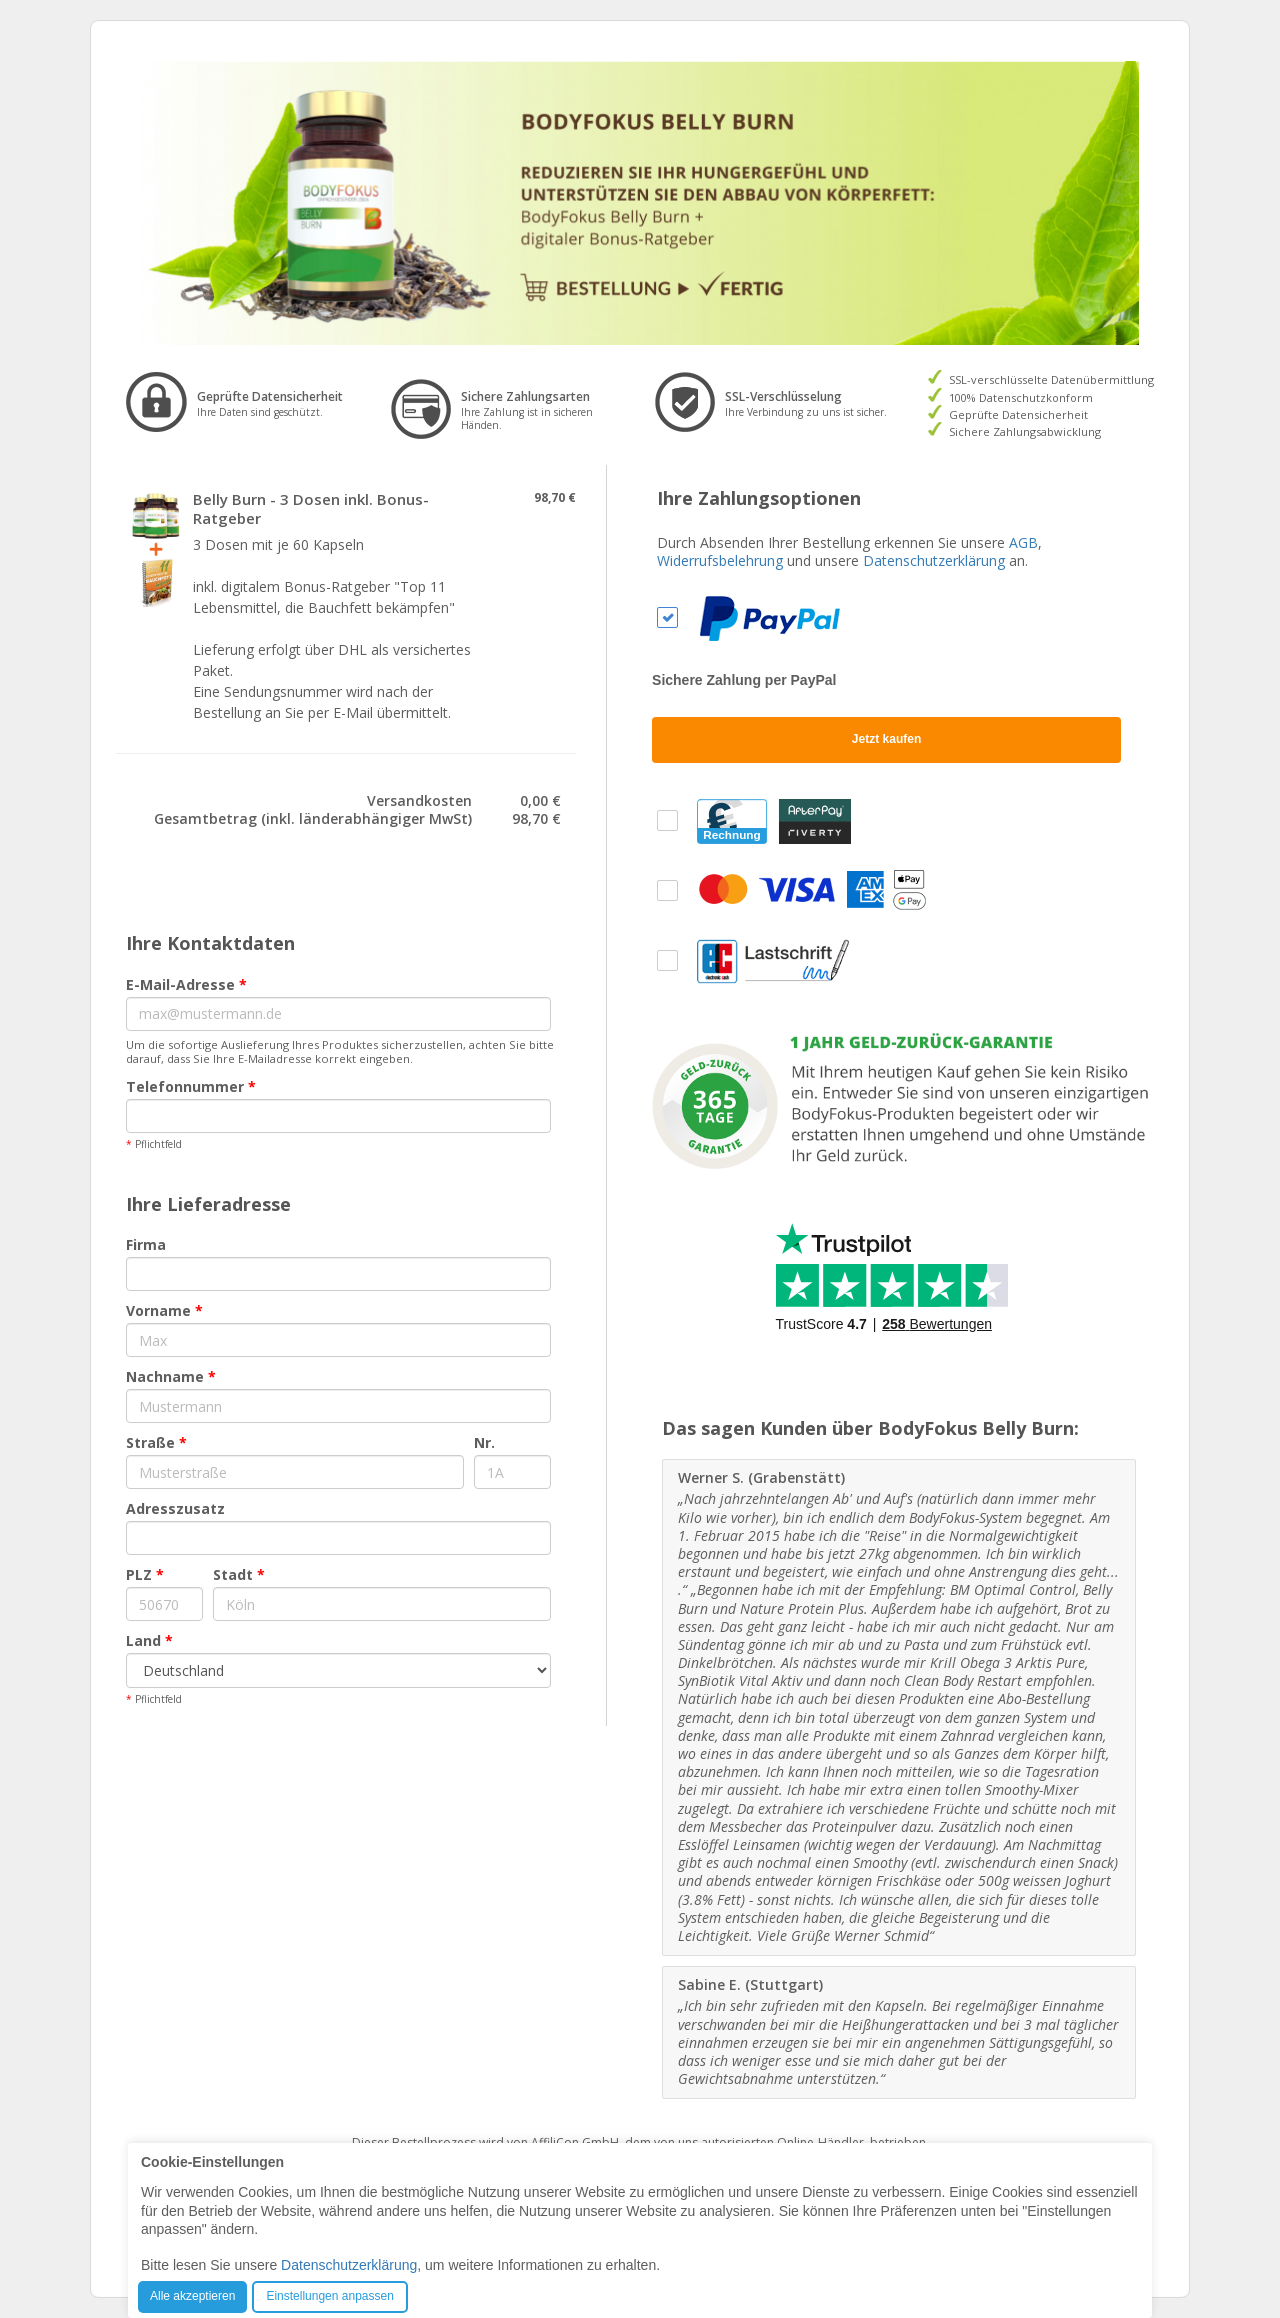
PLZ (145, 1574)
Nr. (484, 1442)
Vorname (164, 1310)
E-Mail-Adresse (186, 984)
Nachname (171, 1376)
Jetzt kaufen (886, 739)
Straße (156, 1442)
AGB (1023, 542)
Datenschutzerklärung (934, 560)
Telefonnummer (191, 1086)
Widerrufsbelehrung (720, 560)
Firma (146, 1244)
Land (149, 1640)
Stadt (239, 1574)
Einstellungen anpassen (329, 2296)
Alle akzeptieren (192, 2296)
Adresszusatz (175, 1508)
